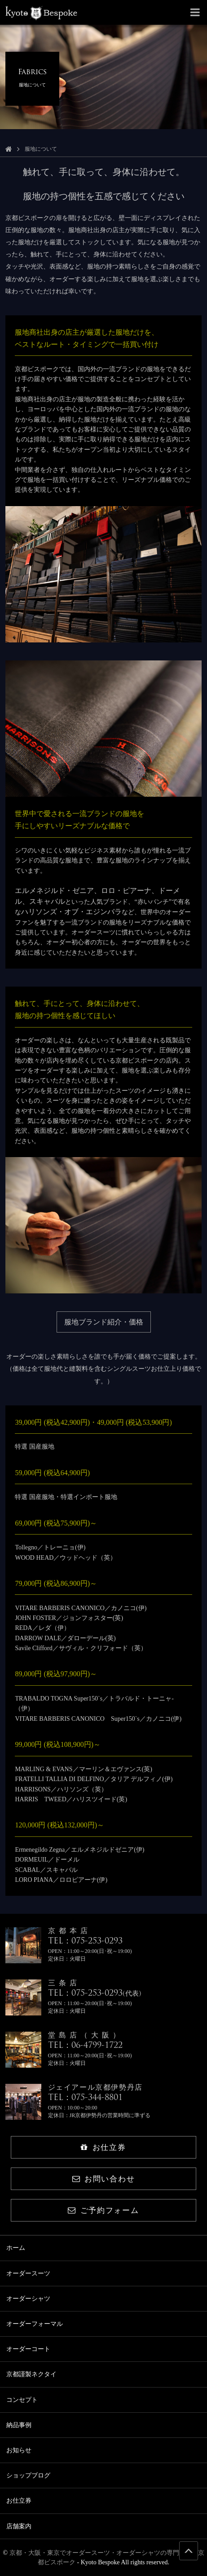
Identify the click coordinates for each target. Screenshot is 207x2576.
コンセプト (22, 2399)
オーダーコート (28, 2349)
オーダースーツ (28, 2273)
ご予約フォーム (103, 2210)
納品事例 (18, 2425)
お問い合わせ (103, 2179)
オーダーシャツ (28, 2298)
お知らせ (18, 2450)
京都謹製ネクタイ (31, 2374)
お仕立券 (103, 2147)
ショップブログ (28, 2475)
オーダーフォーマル (34, 2323)
